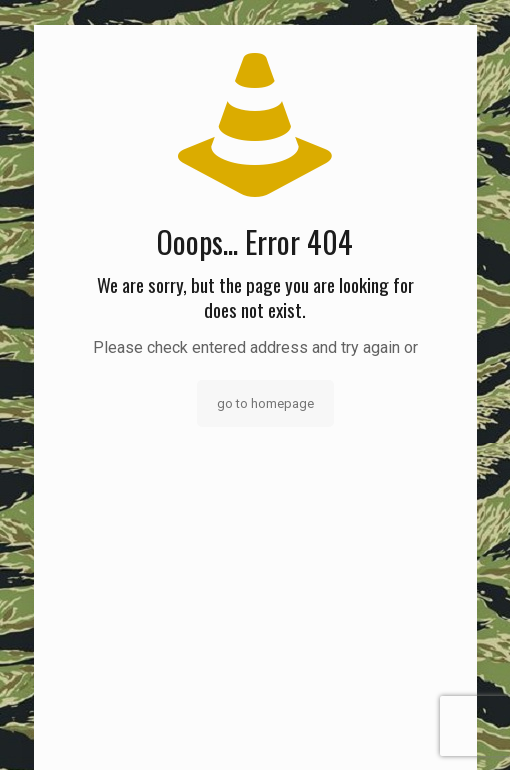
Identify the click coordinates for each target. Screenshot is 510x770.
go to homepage (265, 403)
